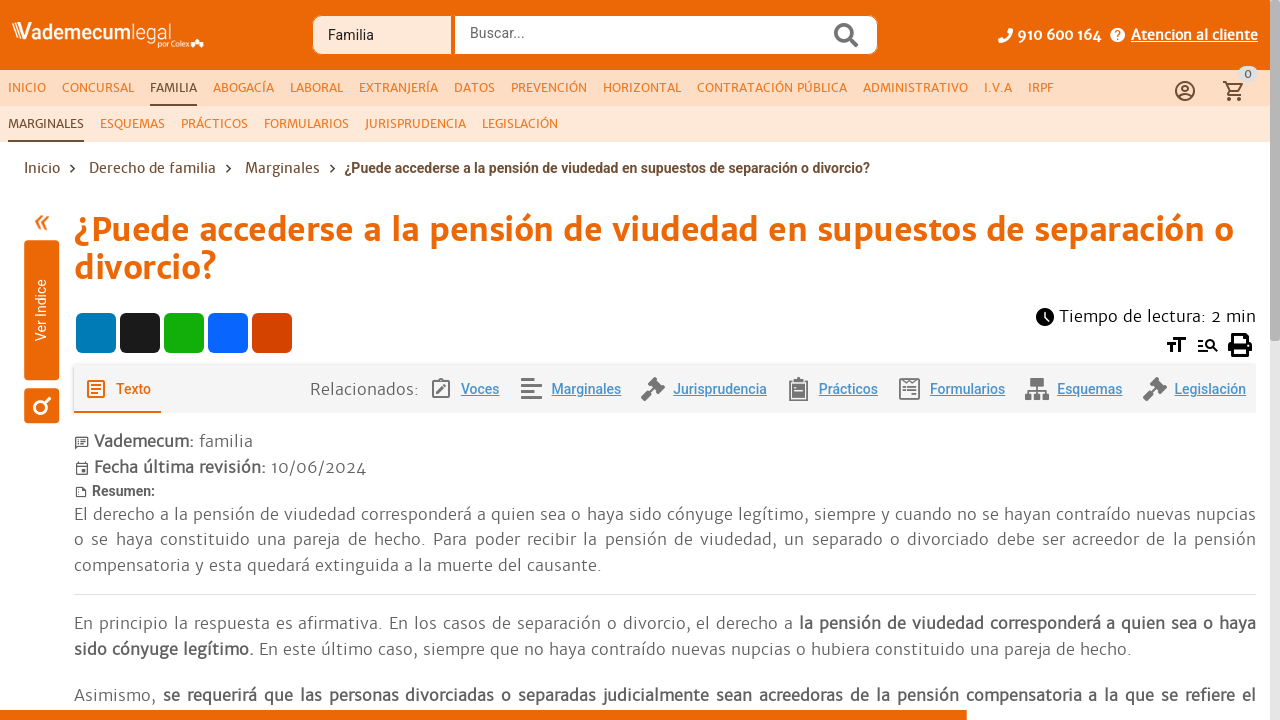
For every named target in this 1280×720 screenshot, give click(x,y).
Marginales (282, 168)
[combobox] (647, 41)
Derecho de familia (152, 168)
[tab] (27, 88)
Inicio (42, 168)
